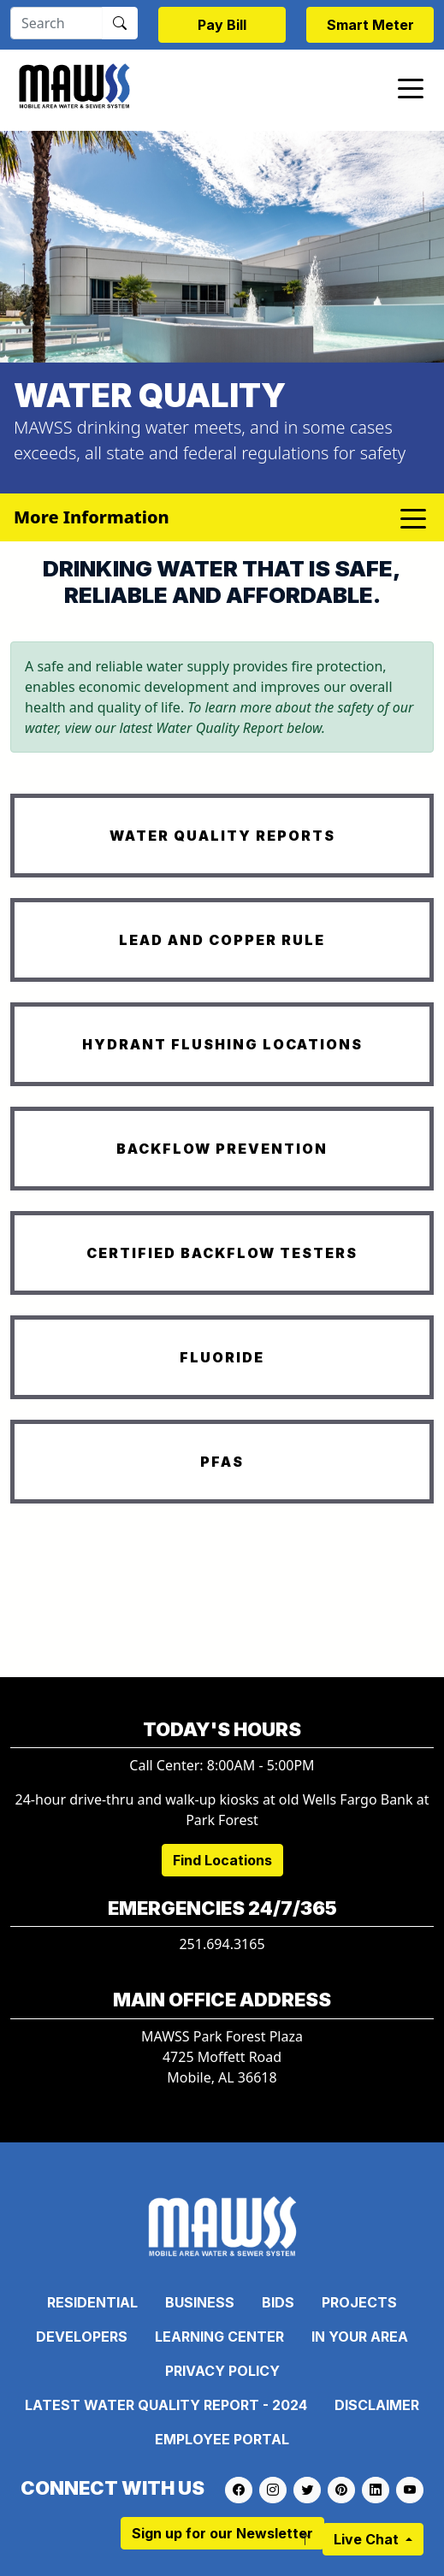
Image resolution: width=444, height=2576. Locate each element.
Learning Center (219, 2336)
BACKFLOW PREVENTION (222, 1148)
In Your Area (359, 2336)
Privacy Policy (222, 2370)
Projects (359, 2302)
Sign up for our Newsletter (222, 2533)
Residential (92, 2302)
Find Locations (222, 1860)
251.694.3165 (221, 1944)
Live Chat (368, 2539)
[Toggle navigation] (411, 87)
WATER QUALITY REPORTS (222, 835)
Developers (81, 2336)
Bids (278, 2302)
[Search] (56, 23)
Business (199, 2302)
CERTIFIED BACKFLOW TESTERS (222, 1252)
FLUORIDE (222, 1357)
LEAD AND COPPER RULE (222, 939)
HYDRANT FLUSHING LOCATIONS (222, 1044)
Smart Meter (370, 24)
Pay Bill (222, 24)
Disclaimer (376, 2405)
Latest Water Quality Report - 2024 (166, 2405)
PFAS (222, 1461)
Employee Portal (222, 2439)
